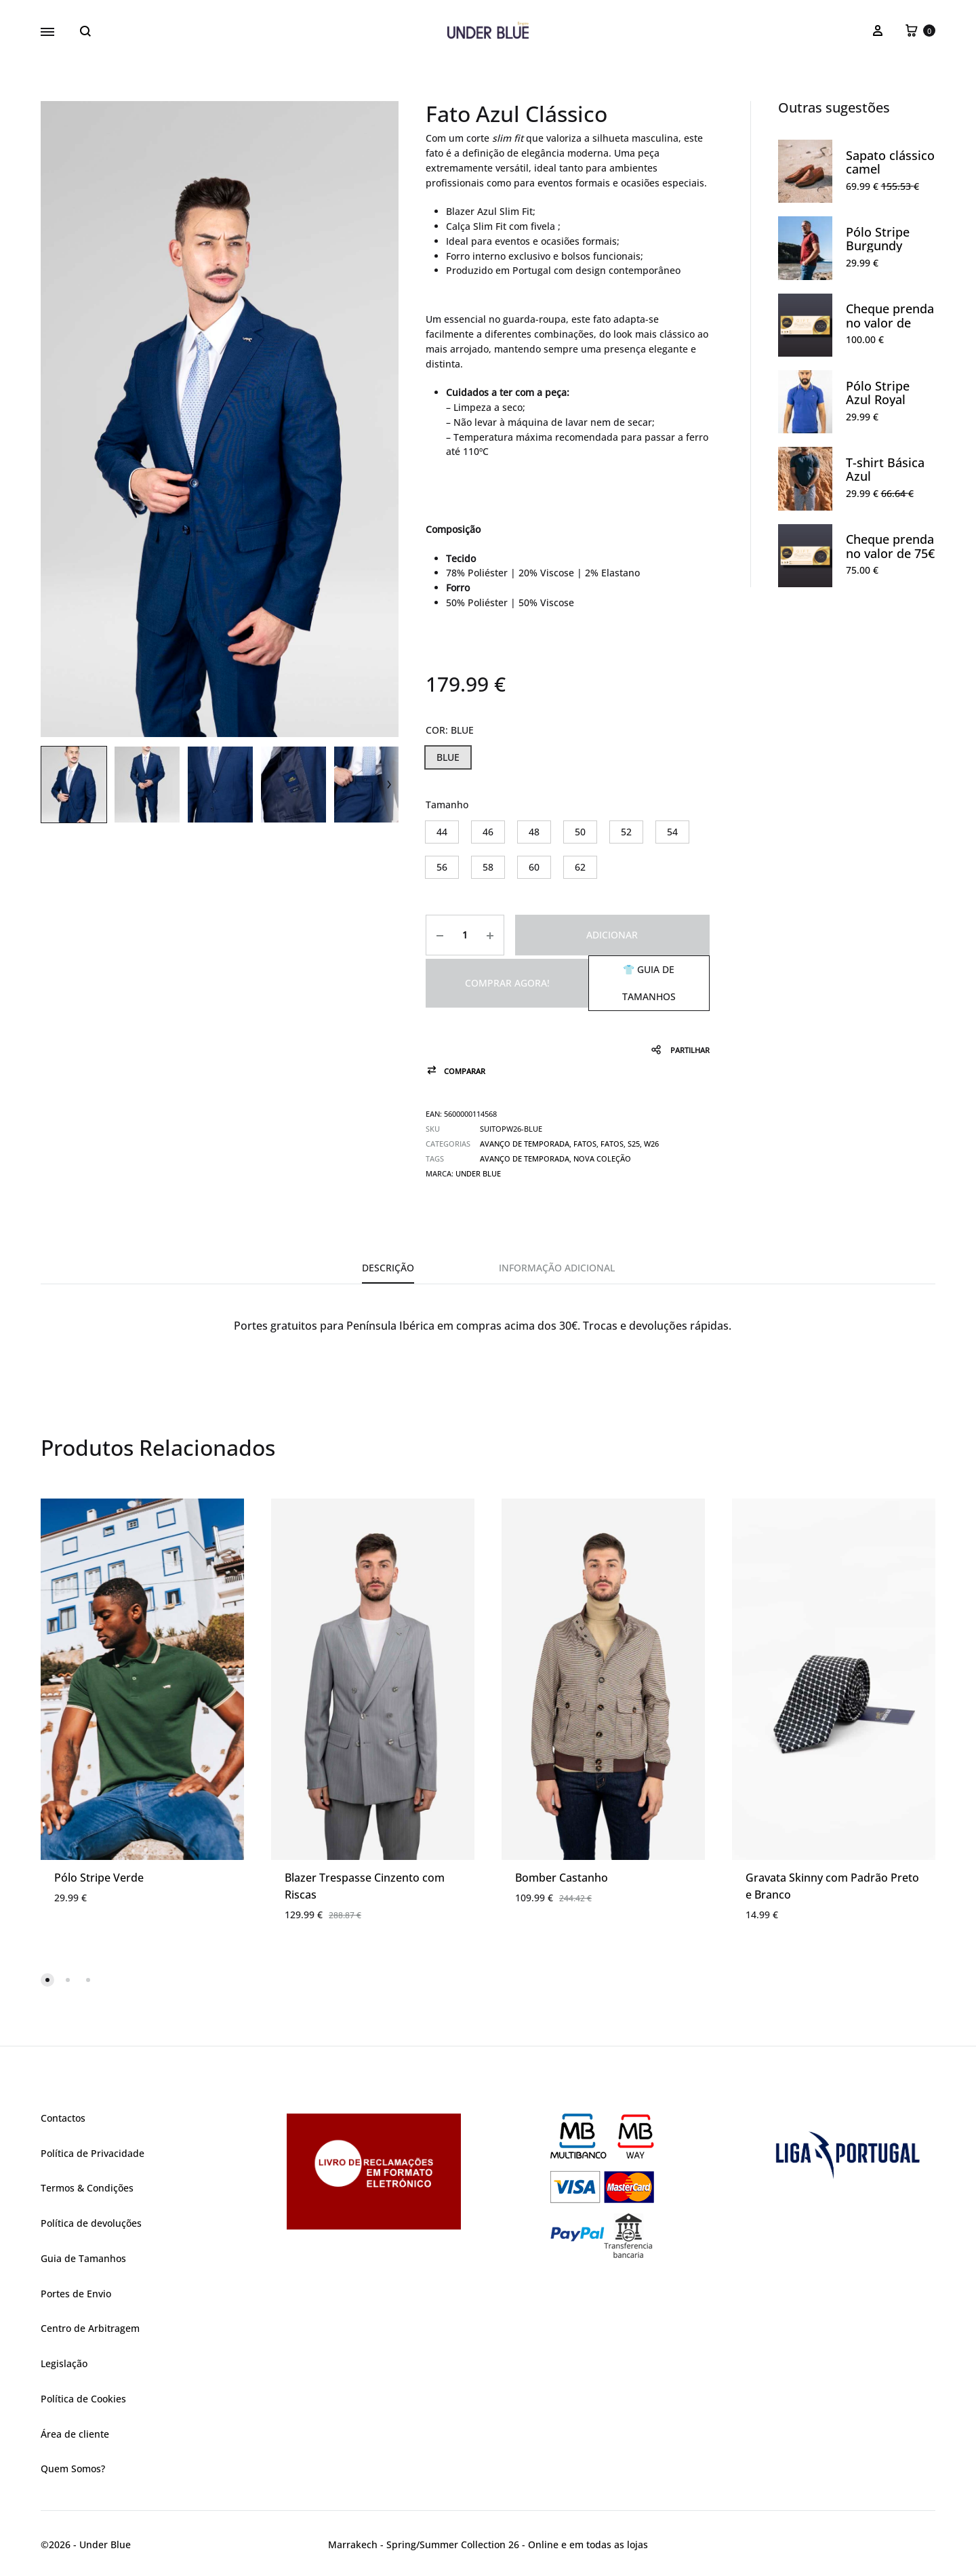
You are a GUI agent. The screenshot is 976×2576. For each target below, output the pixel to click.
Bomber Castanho (561, 1877)
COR (450, 730)
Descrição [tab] (388, 1267)
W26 (651, 1143)
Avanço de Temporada (524, 1143)
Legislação (64, 2363)
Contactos (63, 2118)
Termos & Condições (87, 2187)
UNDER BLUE (478, 1173)
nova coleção (602, 1158)
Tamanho (447, 804)
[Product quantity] (464, 935)
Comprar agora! (507, 982)
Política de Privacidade (92, 2153)
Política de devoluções (91, 2223)
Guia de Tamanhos (83, 2258)
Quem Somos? (73, 2468)
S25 (634, 1143)
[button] (448, 757)
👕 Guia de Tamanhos (649, 983)
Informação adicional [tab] (557, 1267)
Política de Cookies (83, 2398)
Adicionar (612, 934)
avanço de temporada (524, 1158)
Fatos (584, 1143)
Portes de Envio (76, 2293)
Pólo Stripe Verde (99, 1877)
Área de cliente (75, 2434)
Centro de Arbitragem (90, 2328)
